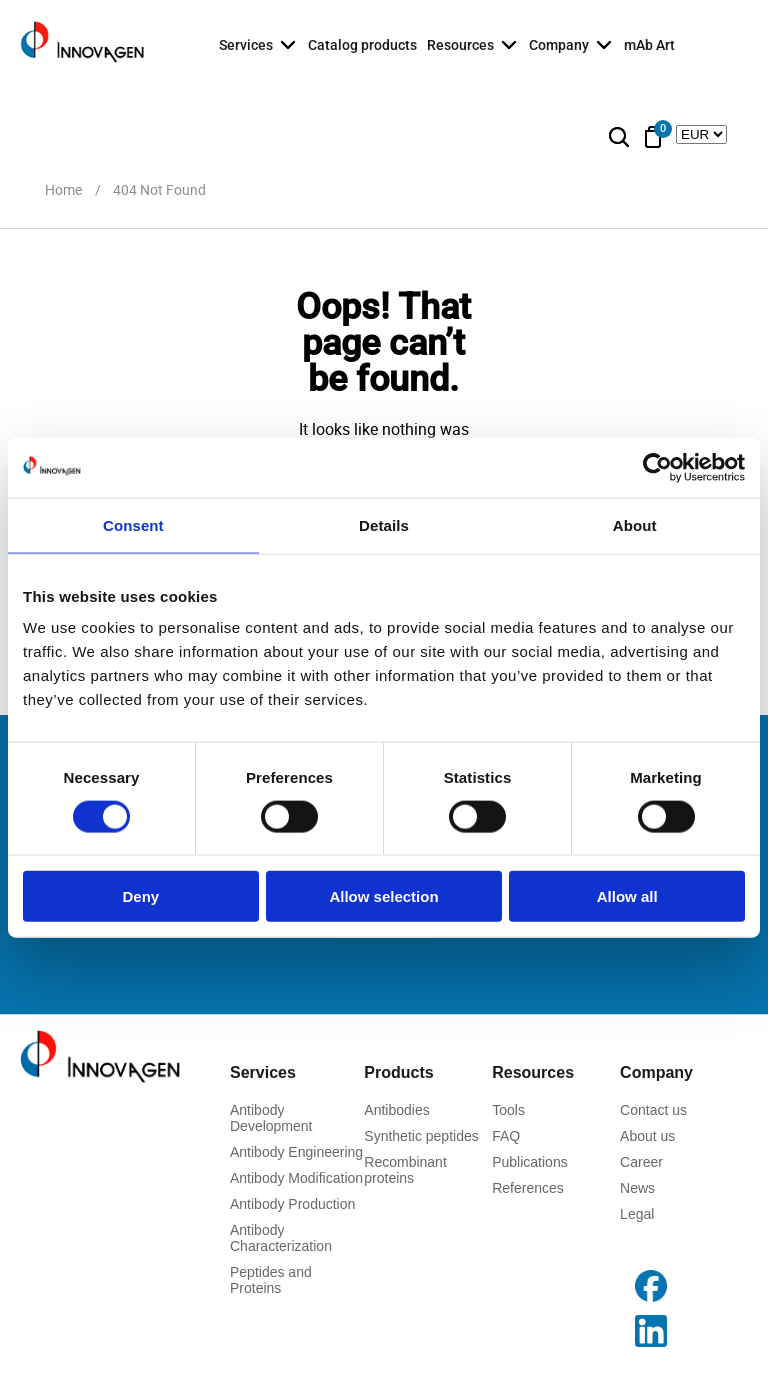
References (528, 1188)
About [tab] (635, 524)
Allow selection (383, 896)
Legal (637, 1214)
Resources (460, 45)
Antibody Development (271, 1118)
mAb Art (649, 45)
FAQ (506, 1136)
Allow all (627, 896)
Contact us (653, 1110)
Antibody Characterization (281, 1238)
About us (647, 1136)
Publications (530, 1162)
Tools (508, 1110)
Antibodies (396, 1110)
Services (246, 45)
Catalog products (362, 45)
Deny (140, 896)
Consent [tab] (133, 524)
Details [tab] (384, 524)
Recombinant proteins (405, 1170)
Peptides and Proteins (271, 1280)
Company (559, 45)
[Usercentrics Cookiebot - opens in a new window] (657, 467)
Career (641, 1162)
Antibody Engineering (296, 1152)
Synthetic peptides (421, 1136)
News (637, 1188)
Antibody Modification (296, 1178)
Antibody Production (292, 1204)
